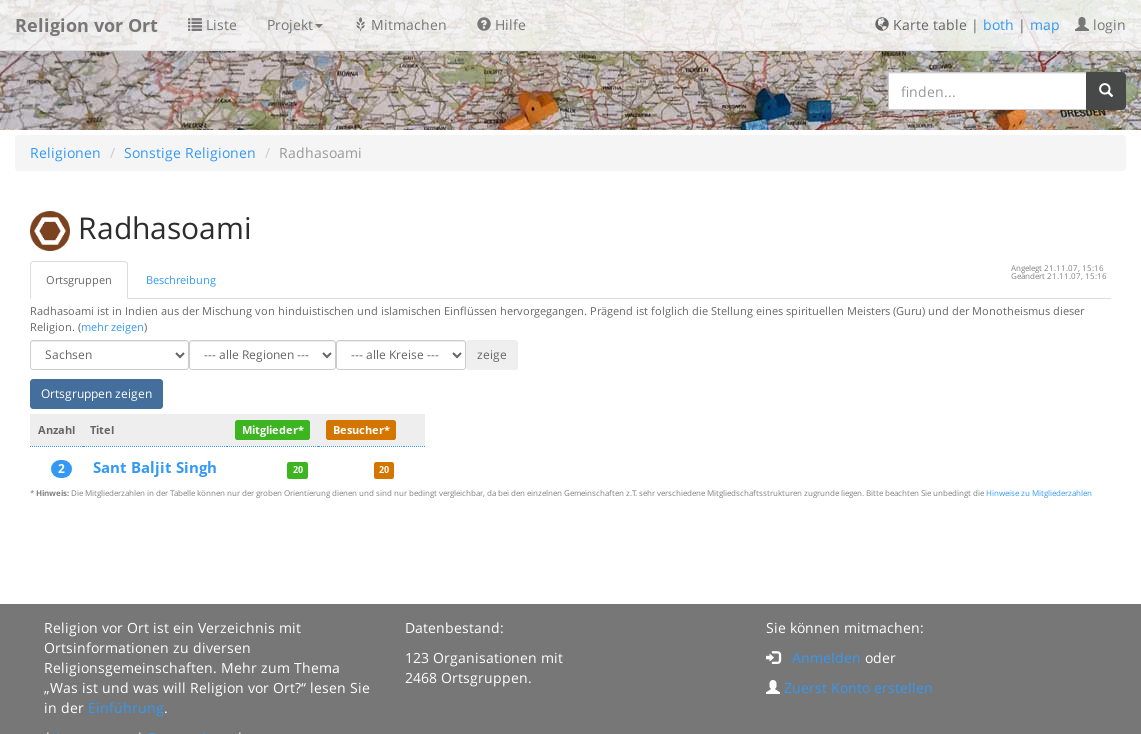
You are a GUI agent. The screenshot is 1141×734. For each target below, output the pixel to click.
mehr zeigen (112, 326)
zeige (492, 354)
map (1045, 24)
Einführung (126, 707)
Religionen (65, 152)
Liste (212, 24)
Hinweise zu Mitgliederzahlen (1039, 493)
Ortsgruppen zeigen (96, 393)
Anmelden (826, 657)
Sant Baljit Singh (155, 467)
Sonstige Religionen (190, 152)
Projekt (295, 24)
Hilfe (501, 24)
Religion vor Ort (86, 25)
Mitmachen (400, 24)
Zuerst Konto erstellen (858, 687)
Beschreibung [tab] (181, 279)
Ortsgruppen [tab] (79, 279)
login (1100, 24)
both (998, 24)
